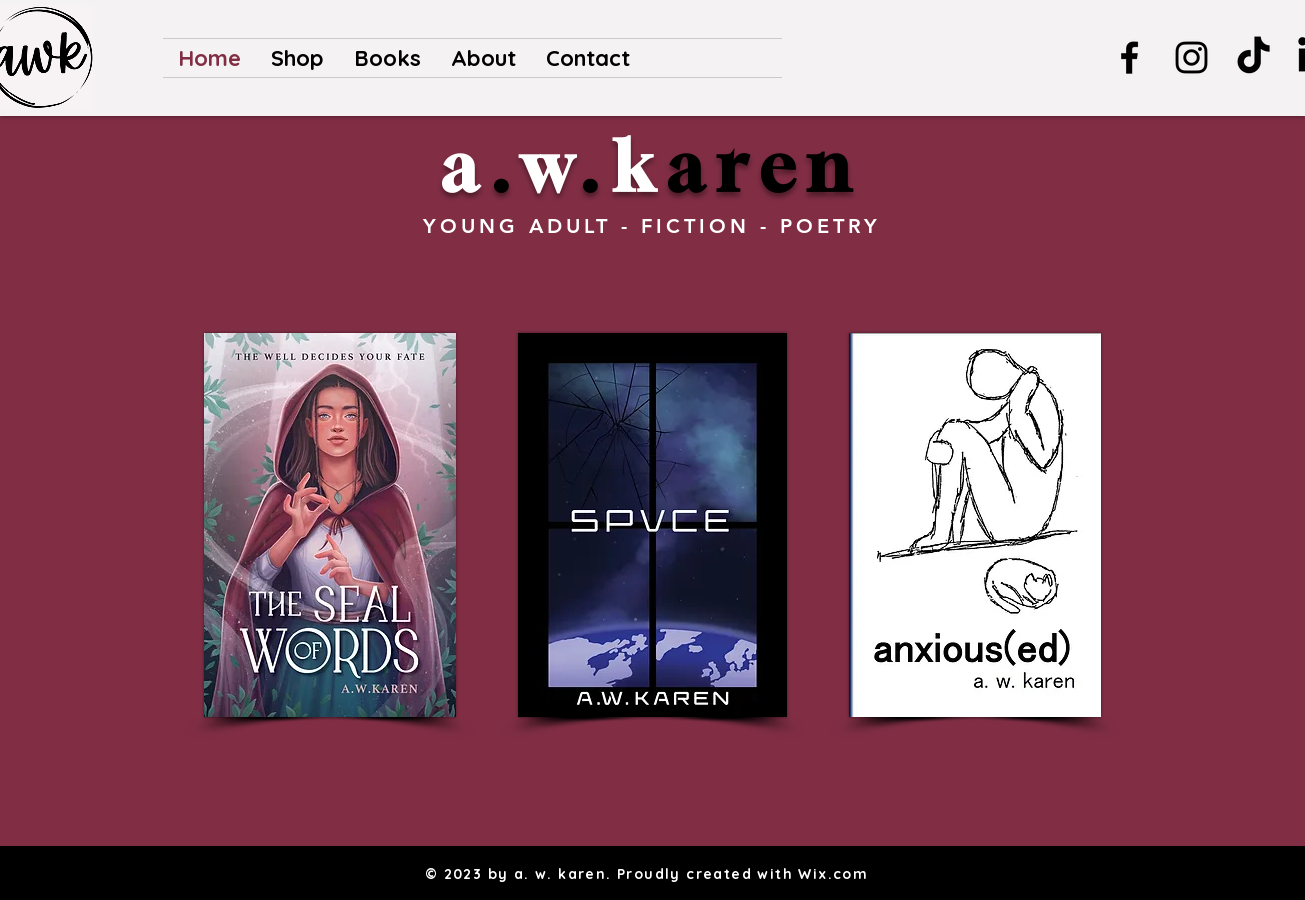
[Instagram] (1191, 57)
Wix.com (833, 874)
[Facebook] (1129, 57)
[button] (387, 58)
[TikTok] (1253, 57)
